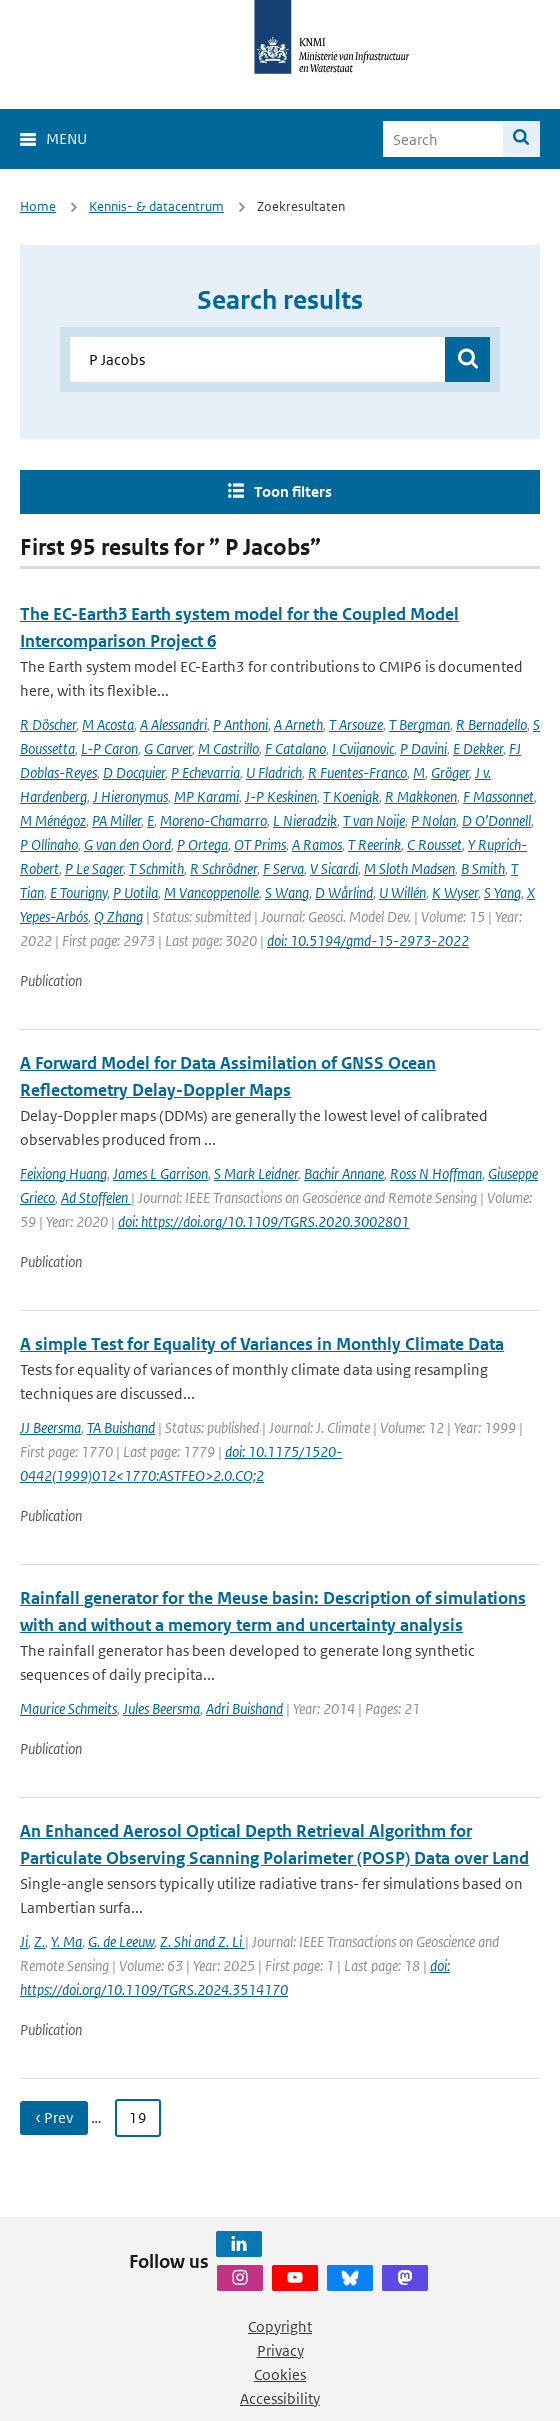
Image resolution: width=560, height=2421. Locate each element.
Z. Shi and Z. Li (202, 1941)
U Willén (402, 892)
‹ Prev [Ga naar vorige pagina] (54, 2117)
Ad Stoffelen (96, 1197)
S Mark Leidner (256, 1173)
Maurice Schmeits (68, 1708)
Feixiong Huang (63, 1173)
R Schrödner (223, 868)
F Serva (283, 868)
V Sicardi (334, 868)
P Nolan (433, 820)
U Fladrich (274, 772)
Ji (24, 1941)
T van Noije (374, 820)
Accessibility (280, 2398)
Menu (66, 138)
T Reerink (374, 844)
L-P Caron (109, 748)
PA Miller (116, 820)
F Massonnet (498, 796)
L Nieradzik (305, 820)
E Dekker (478, 748)
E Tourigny (78, 892)
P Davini (423, 748)
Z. (39, 1941)
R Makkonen (421, 796)
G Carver (168, 748)
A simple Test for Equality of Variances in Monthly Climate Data (262, 1344)
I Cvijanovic (363, 748)
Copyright (280, 2326)
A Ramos (317, 844)
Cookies (280, 2374)
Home (38, 206)
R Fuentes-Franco (357, 772)
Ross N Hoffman (436, 1173)
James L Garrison (160, 1173)
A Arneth (298, 724)
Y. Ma (66, 1941)
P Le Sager (94, 868)
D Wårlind (344, 892)
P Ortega (202, 844)
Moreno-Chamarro (213, 820)
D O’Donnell (496, 820)
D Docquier (134, 772)
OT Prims (260, 844)
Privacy (280, 2350)
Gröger (450, 772)
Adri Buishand (244, 1708)
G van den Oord (127, 844)
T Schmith (156, 868)
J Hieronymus (130, 796)
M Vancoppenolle (211, 892)
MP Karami (206, 796)
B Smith (483, 868)
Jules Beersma (161, 1708)
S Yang (502, 892)
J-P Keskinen (281, 796)
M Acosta (108, 724)
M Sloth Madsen (409, 868)
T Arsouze (356, 724)
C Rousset (434, 844)
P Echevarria (205, 772)
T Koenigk (351, 796)
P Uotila (135, 892)
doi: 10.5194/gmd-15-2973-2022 (368, 940)
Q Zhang (118, 916)
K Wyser (455, 892)
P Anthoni (240, 724)
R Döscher (48, 724)
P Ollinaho (49, 844)
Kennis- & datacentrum (156, 206)
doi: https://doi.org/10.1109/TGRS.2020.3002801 (263, 1221)
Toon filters (293, 491)
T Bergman (419, 724)
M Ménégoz (53, 820)
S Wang (287, 892)
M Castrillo (228, 748)
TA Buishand (121, 1427)
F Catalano (295, 748)
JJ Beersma (50, 1427)
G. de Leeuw (121, 1941)
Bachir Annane (344, 1173)
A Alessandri (173, 724)
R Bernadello (491, 724)
